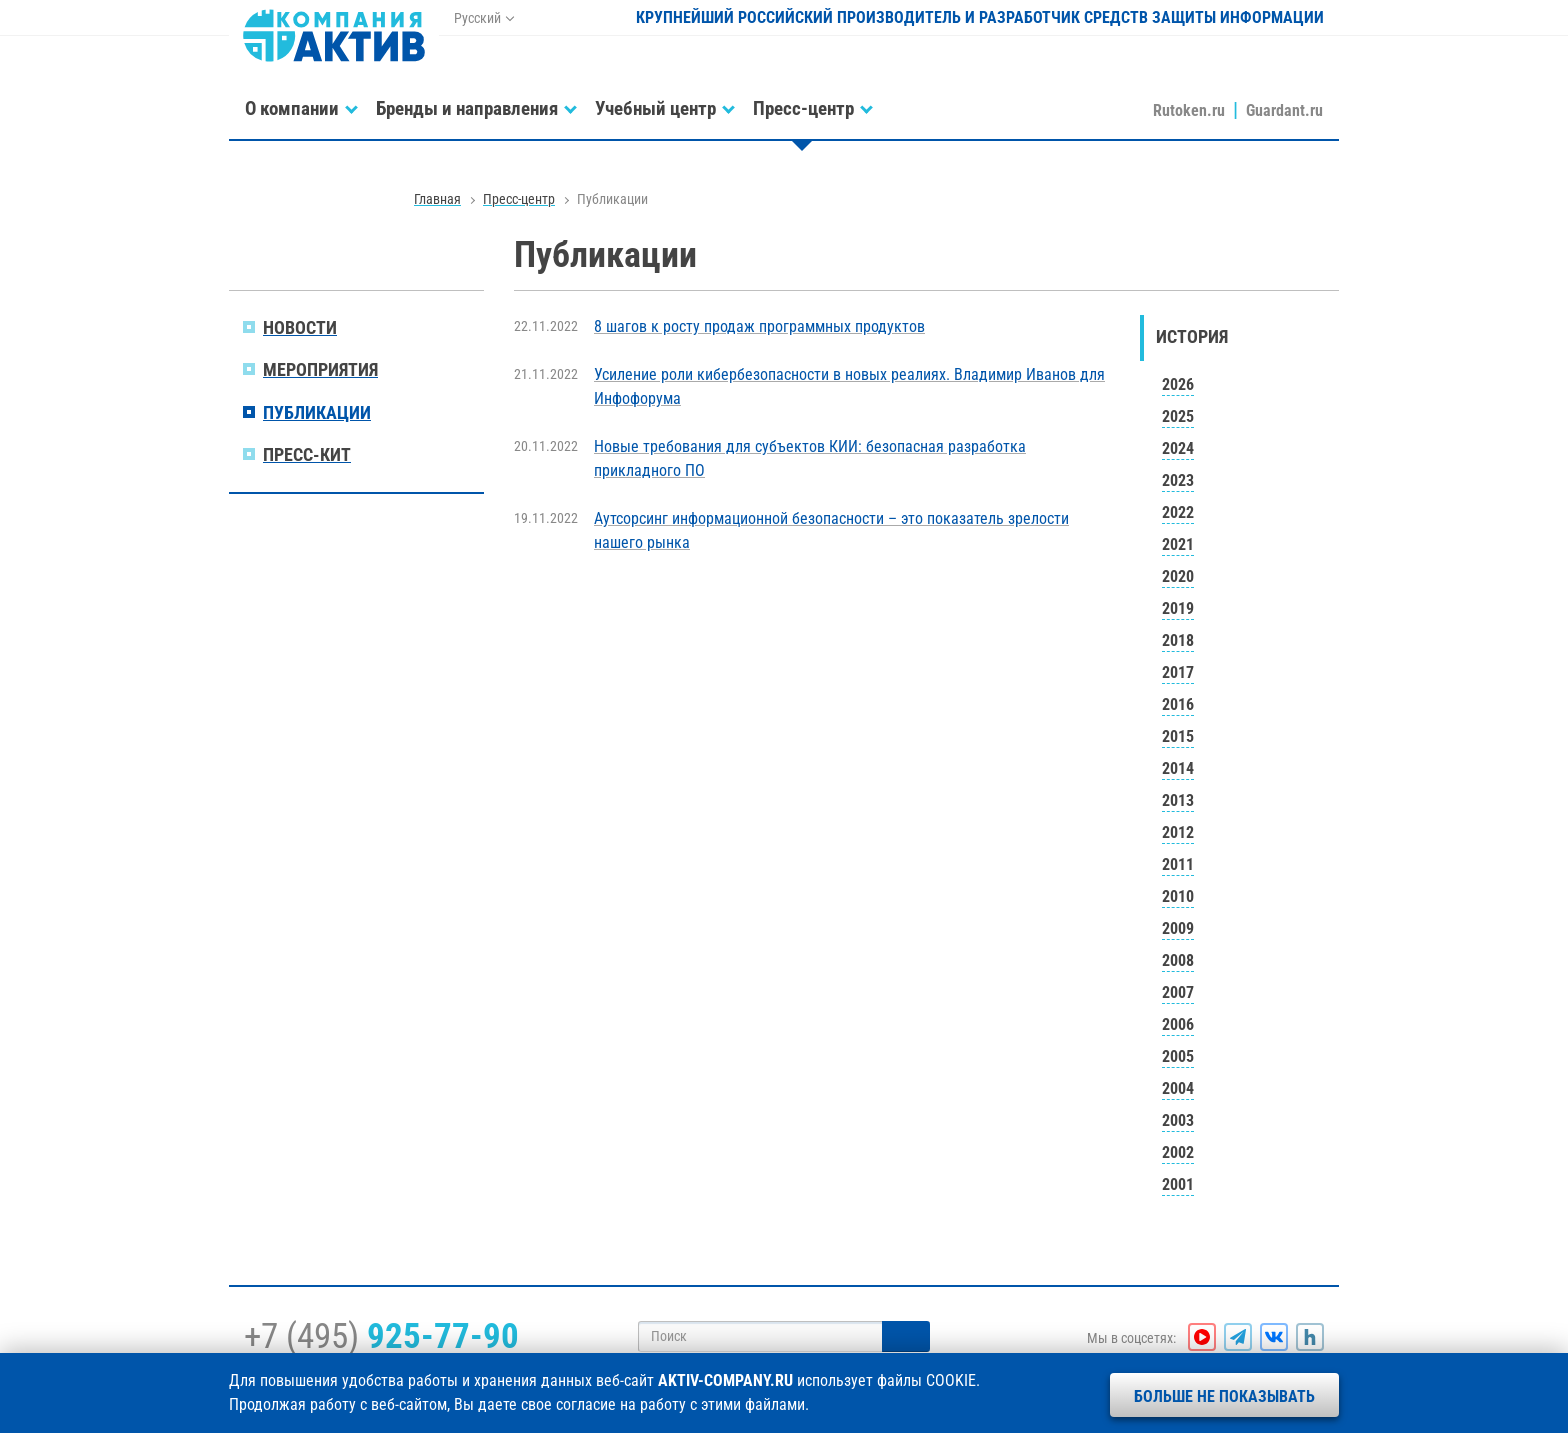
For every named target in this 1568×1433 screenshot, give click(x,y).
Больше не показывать (1224, 1396)
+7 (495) (381, 1336)
